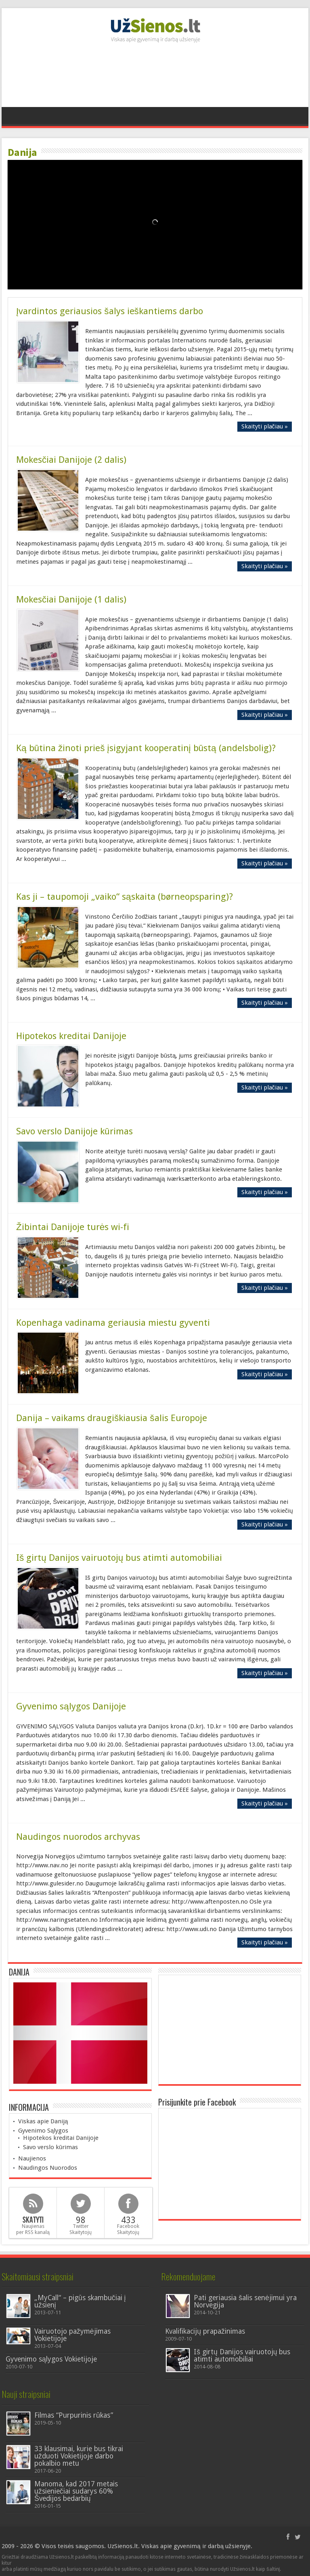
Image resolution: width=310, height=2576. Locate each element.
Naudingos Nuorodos (47, 2167)
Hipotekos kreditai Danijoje (71, 1036)
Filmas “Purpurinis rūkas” (73, 2415)
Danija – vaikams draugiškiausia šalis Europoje (111, 1418)
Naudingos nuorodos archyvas (78, 1836)
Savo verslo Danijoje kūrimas (74, 1131)
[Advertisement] (155, 79)
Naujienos (32, 2158)
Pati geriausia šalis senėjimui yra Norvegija (245, 2301)
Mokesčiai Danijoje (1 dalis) (71, 599)
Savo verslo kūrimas (50, 2147)
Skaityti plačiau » (264, 426)
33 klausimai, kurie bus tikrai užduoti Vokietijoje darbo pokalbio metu (78, 2456)
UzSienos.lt (122, 2546)
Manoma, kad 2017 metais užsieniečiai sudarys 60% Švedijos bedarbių (76, 2491)
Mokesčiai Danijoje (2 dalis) (71, 459)
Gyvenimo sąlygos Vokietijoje (51, 2359)
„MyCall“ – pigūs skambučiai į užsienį (80, 2301)
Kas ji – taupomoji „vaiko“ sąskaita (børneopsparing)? (124, 896)
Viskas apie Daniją (43, 2121)
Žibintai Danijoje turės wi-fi (72, 1227)
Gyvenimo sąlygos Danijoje (71, 1706)
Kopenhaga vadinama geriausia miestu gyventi (113, 1322)
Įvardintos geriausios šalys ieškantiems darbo (109, 311)
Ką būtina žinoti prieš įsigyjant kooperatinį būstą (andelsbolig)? (146, 748)
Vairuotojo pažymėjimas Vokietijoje (72, 2335)
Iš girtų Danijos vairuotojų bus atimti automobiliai (119, 1557)
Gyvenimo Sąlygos (43, 2130)
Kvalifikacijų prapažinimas (205, 2331)
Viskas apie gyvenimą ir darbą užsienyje (195, 2546)
